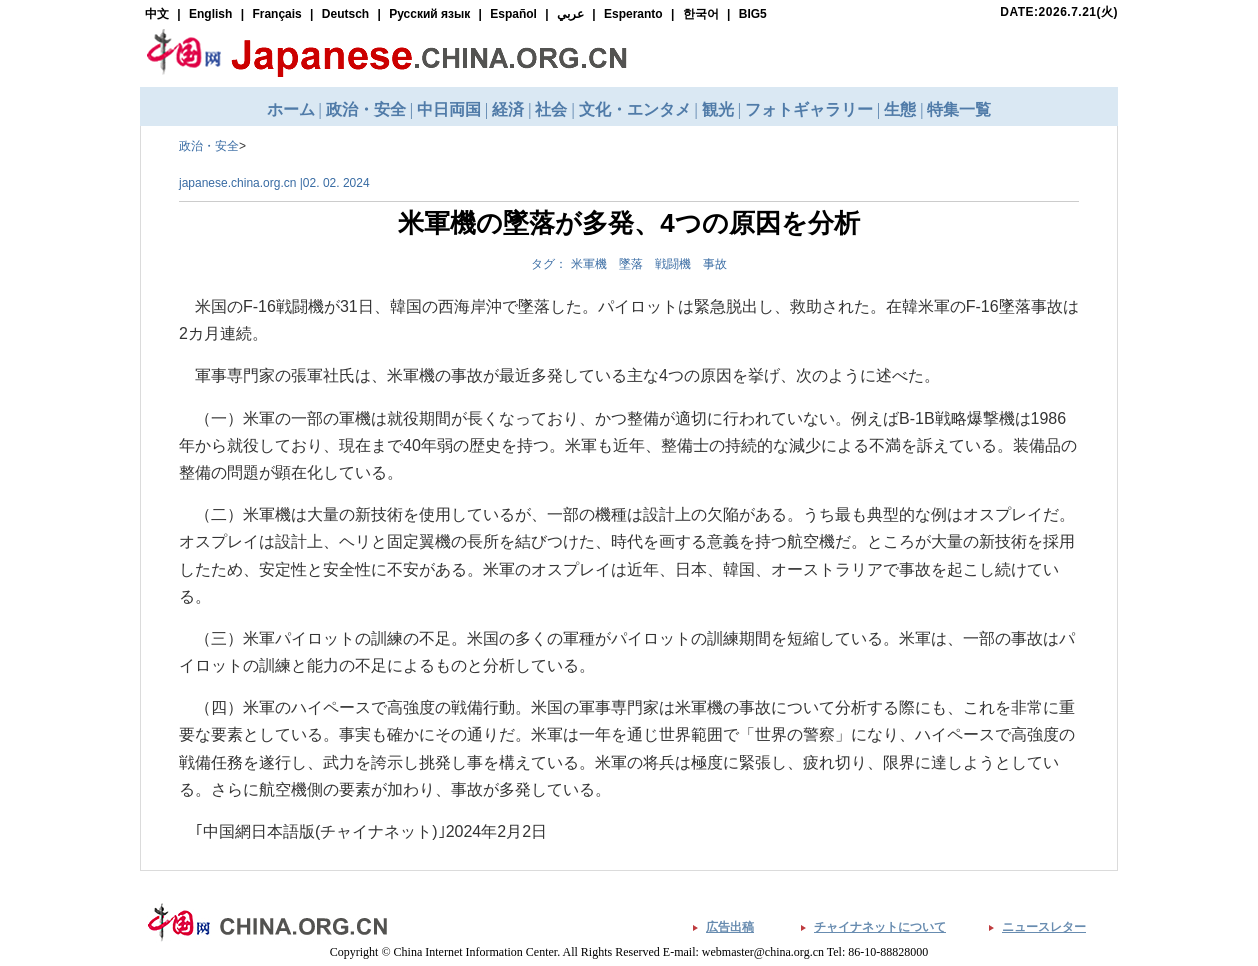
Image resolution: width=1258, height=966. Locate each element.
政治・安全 (209, 146)
